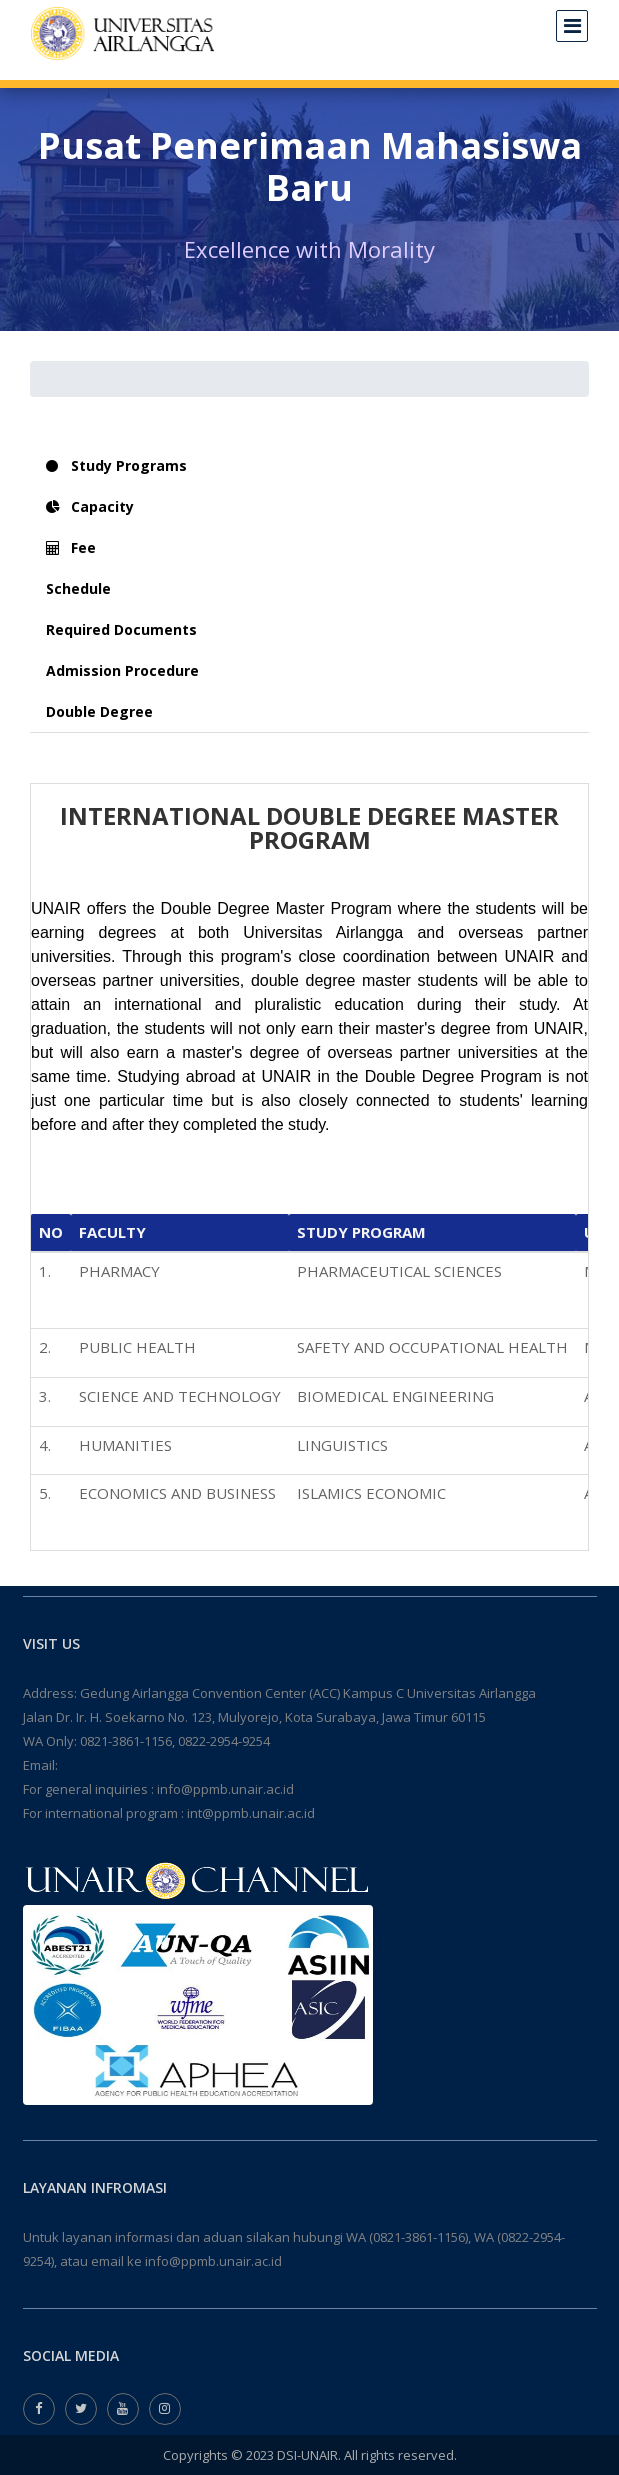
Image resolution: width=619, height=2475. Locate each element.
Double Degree (99, 711)
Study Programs (116, 465)
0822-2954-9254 (224, 1741)
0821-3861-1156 (126, 1741)
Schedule (78, 588)
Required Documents (121, 629)
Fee (71, 547)
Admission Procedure (122, 670)
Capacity (90, 506)
